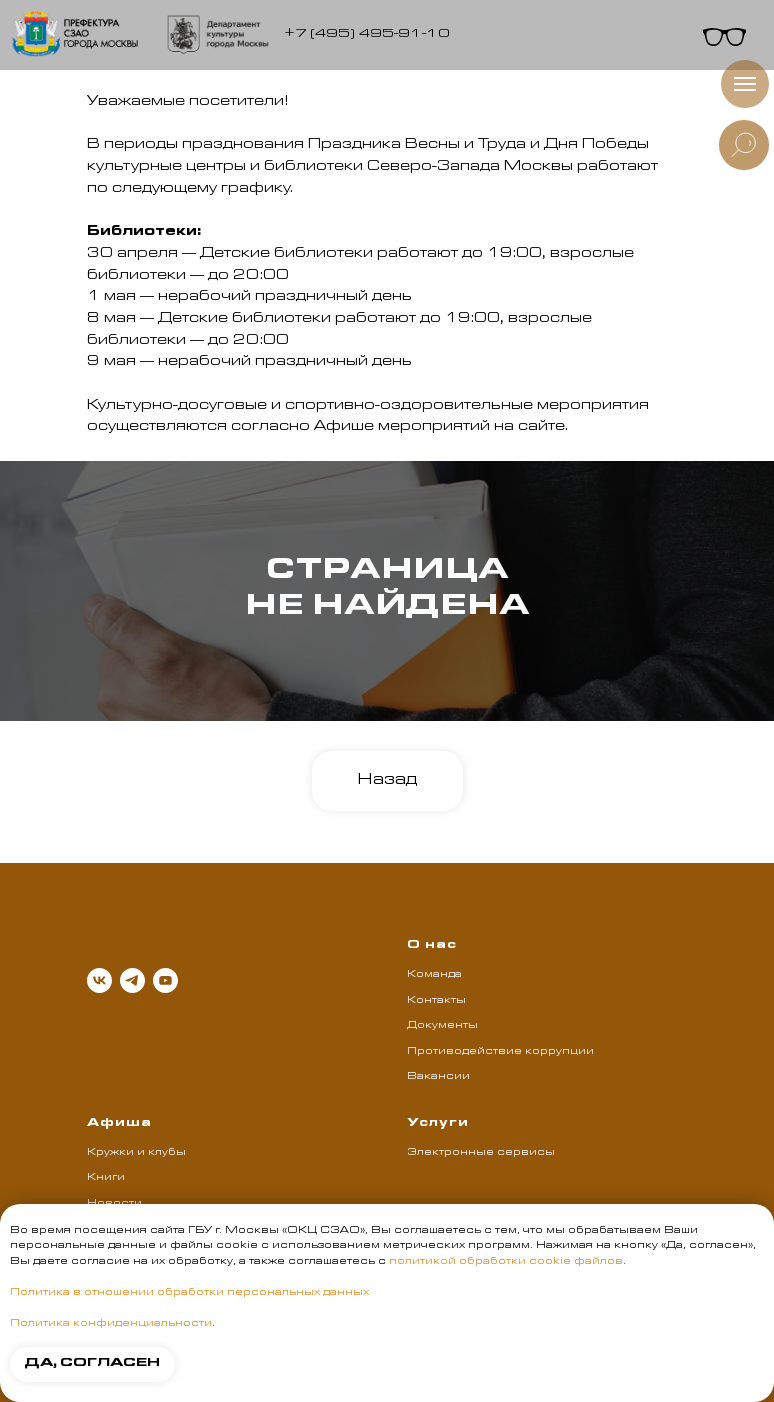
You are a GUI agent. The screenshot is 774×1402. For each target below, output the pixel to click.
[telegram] (132, 980)
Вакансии (438, 1077)
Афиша (119, 1124)
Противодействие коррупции (500, 1052)
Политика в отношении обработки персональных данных (189, 1293)
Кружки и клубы (136, 1153)
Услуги (438, 1124)
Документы (442, 1026)
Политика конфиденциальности (111, 1324)
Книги (106, 1178)
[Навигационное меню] (745, 84)
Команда (434, 975)
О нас (432, 946)
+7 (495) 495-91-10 (367, 34)
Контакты (436, 1001)
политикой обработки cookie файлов (506, 1262)
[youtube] (165, 980)
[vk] (99, 980)
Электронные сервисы (481, 1153)
